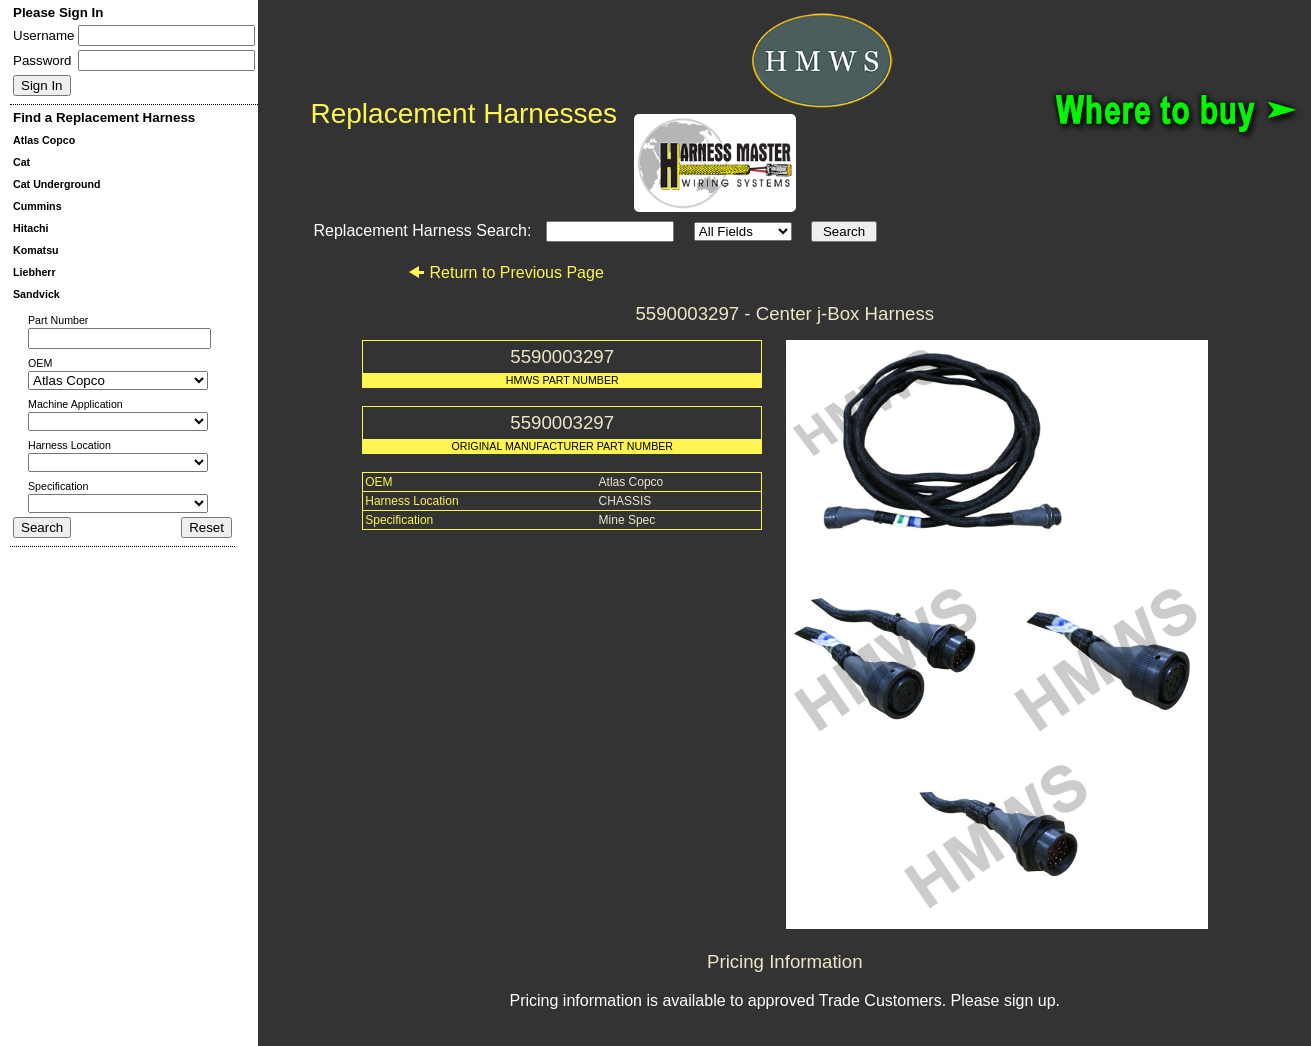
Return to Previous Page (505, 272)
